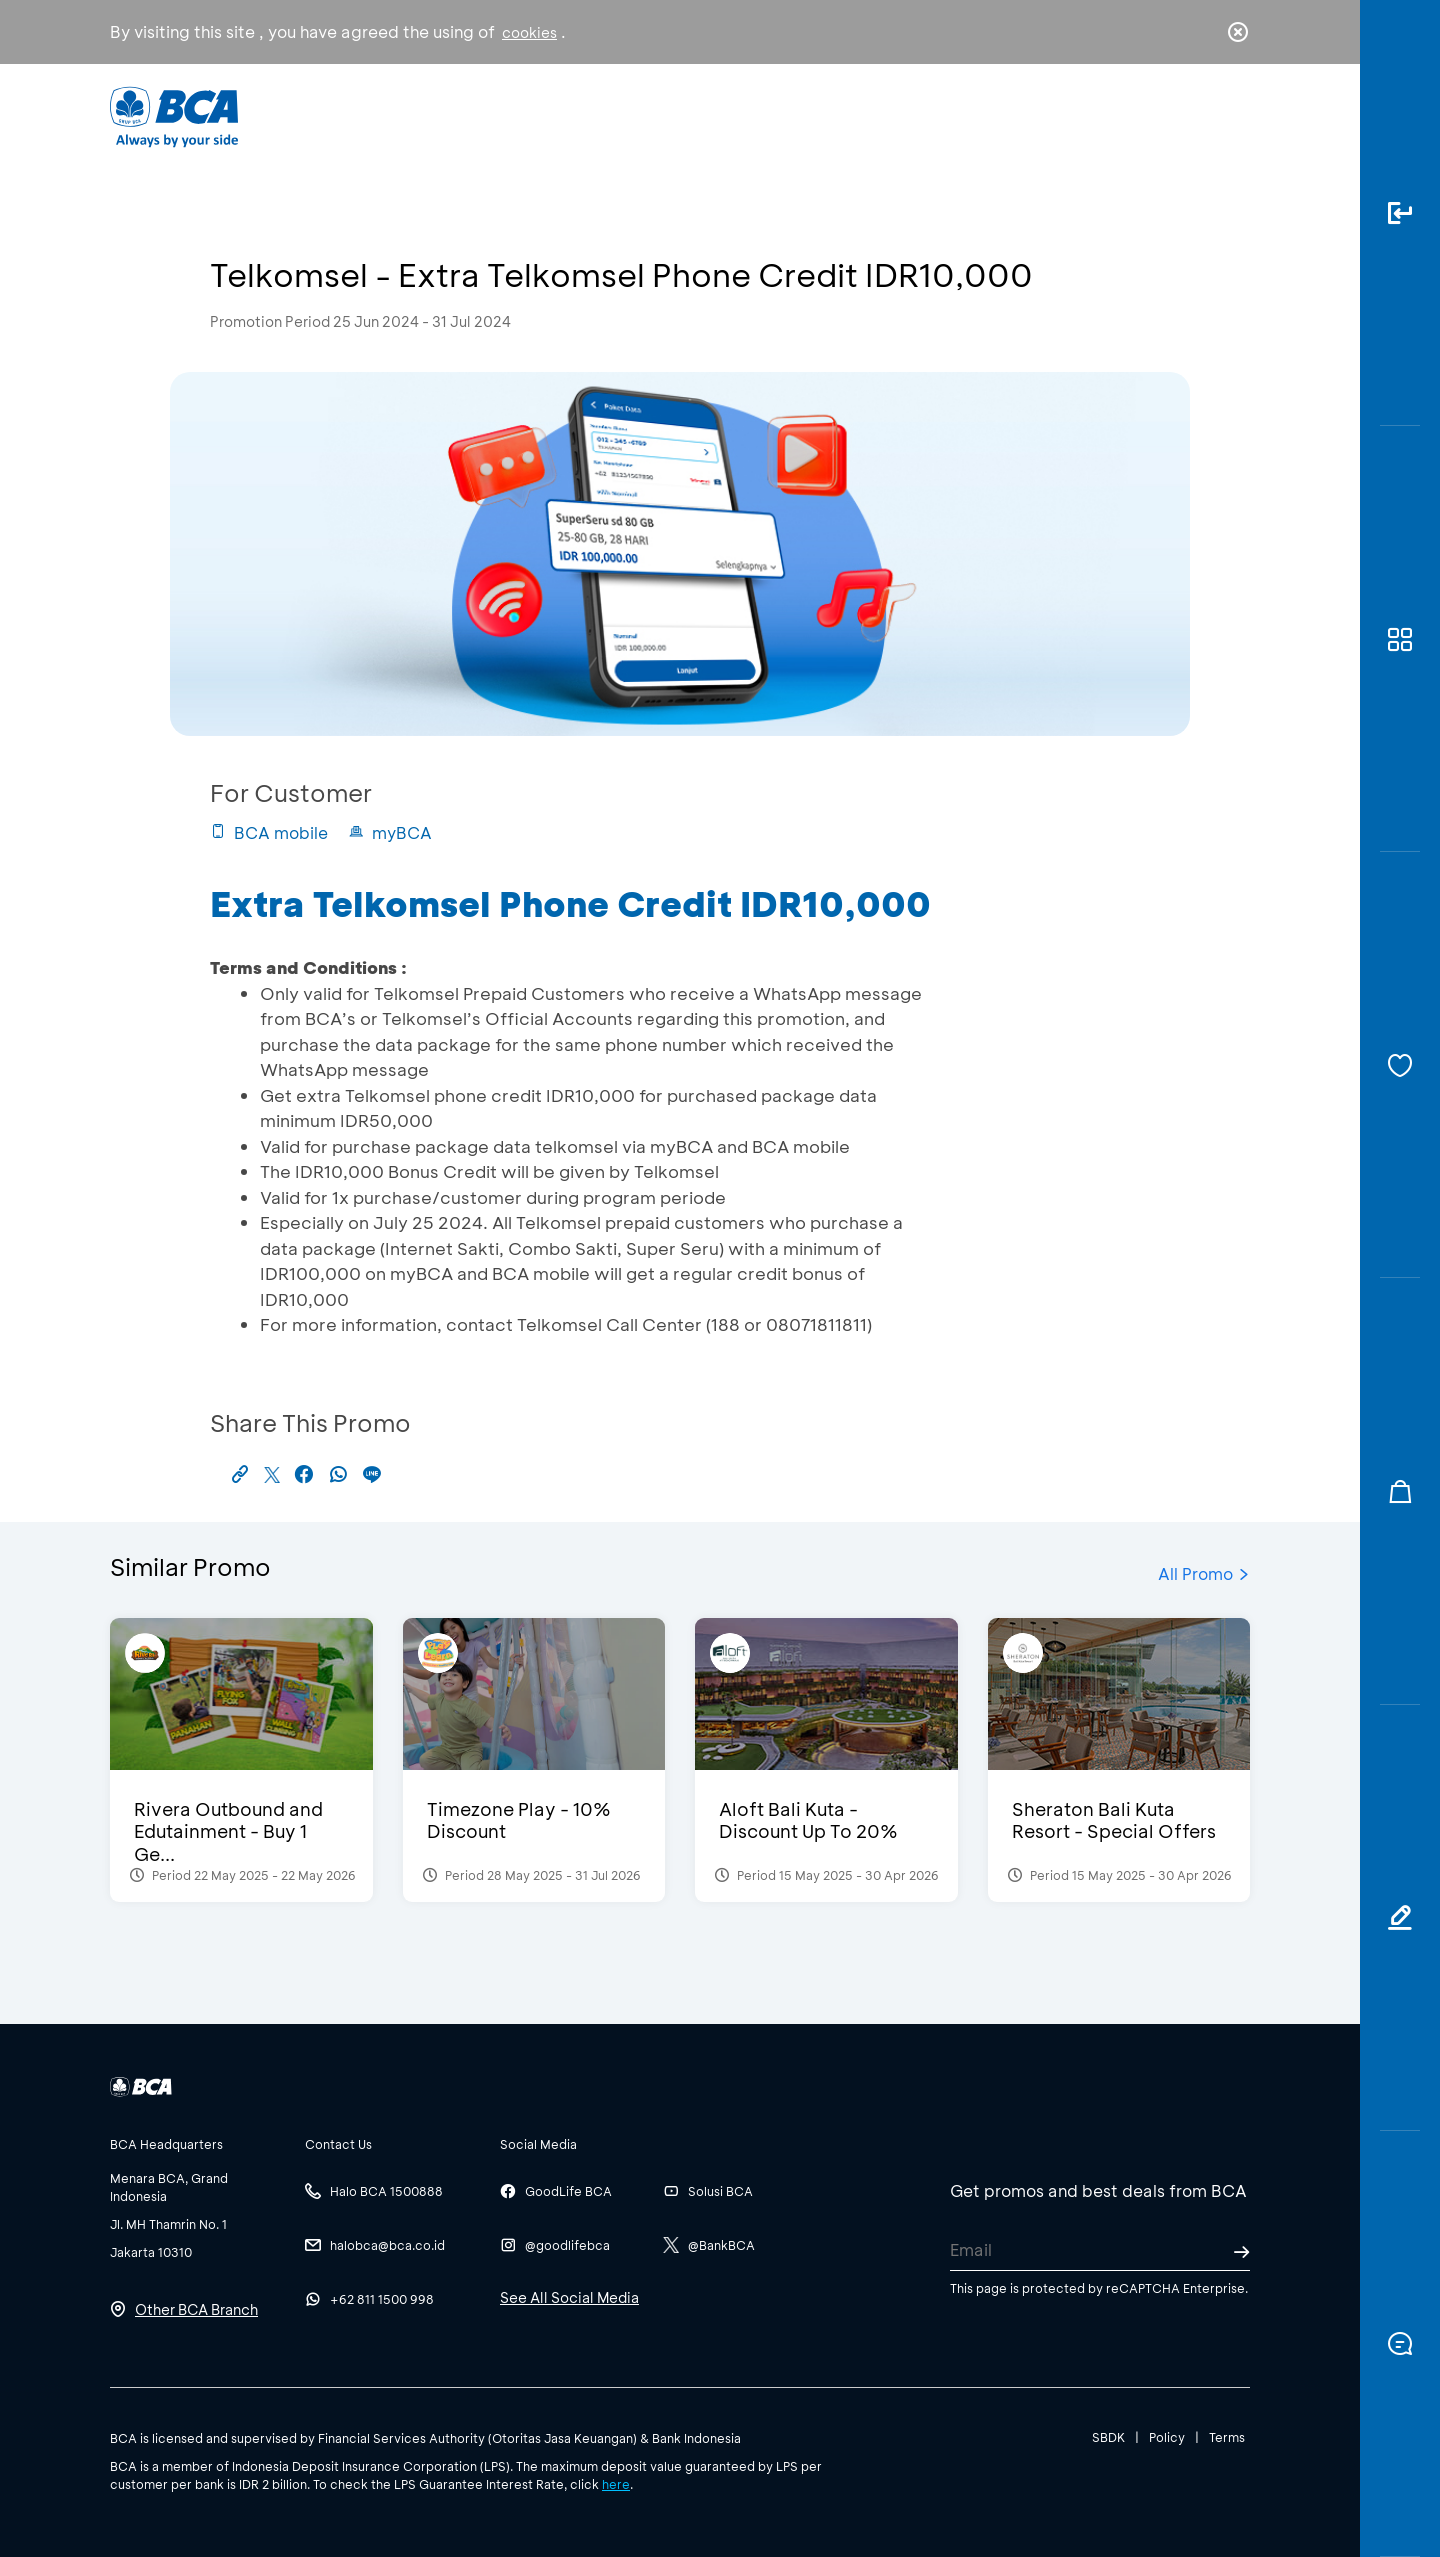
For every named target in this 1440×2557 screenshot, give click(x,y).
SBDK (1108, 2437)
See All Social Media (569, 2297)
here (616, 2484)
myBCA (390, 832)
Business (653, 115)
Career (929, 115)
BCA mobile (269, 832)
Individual (519, 115)
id (1197, 117)
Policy (1167, 2437)
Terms (1227, 2437)
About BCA (794, 115)
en (1232, 117)
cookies (529, 32)
